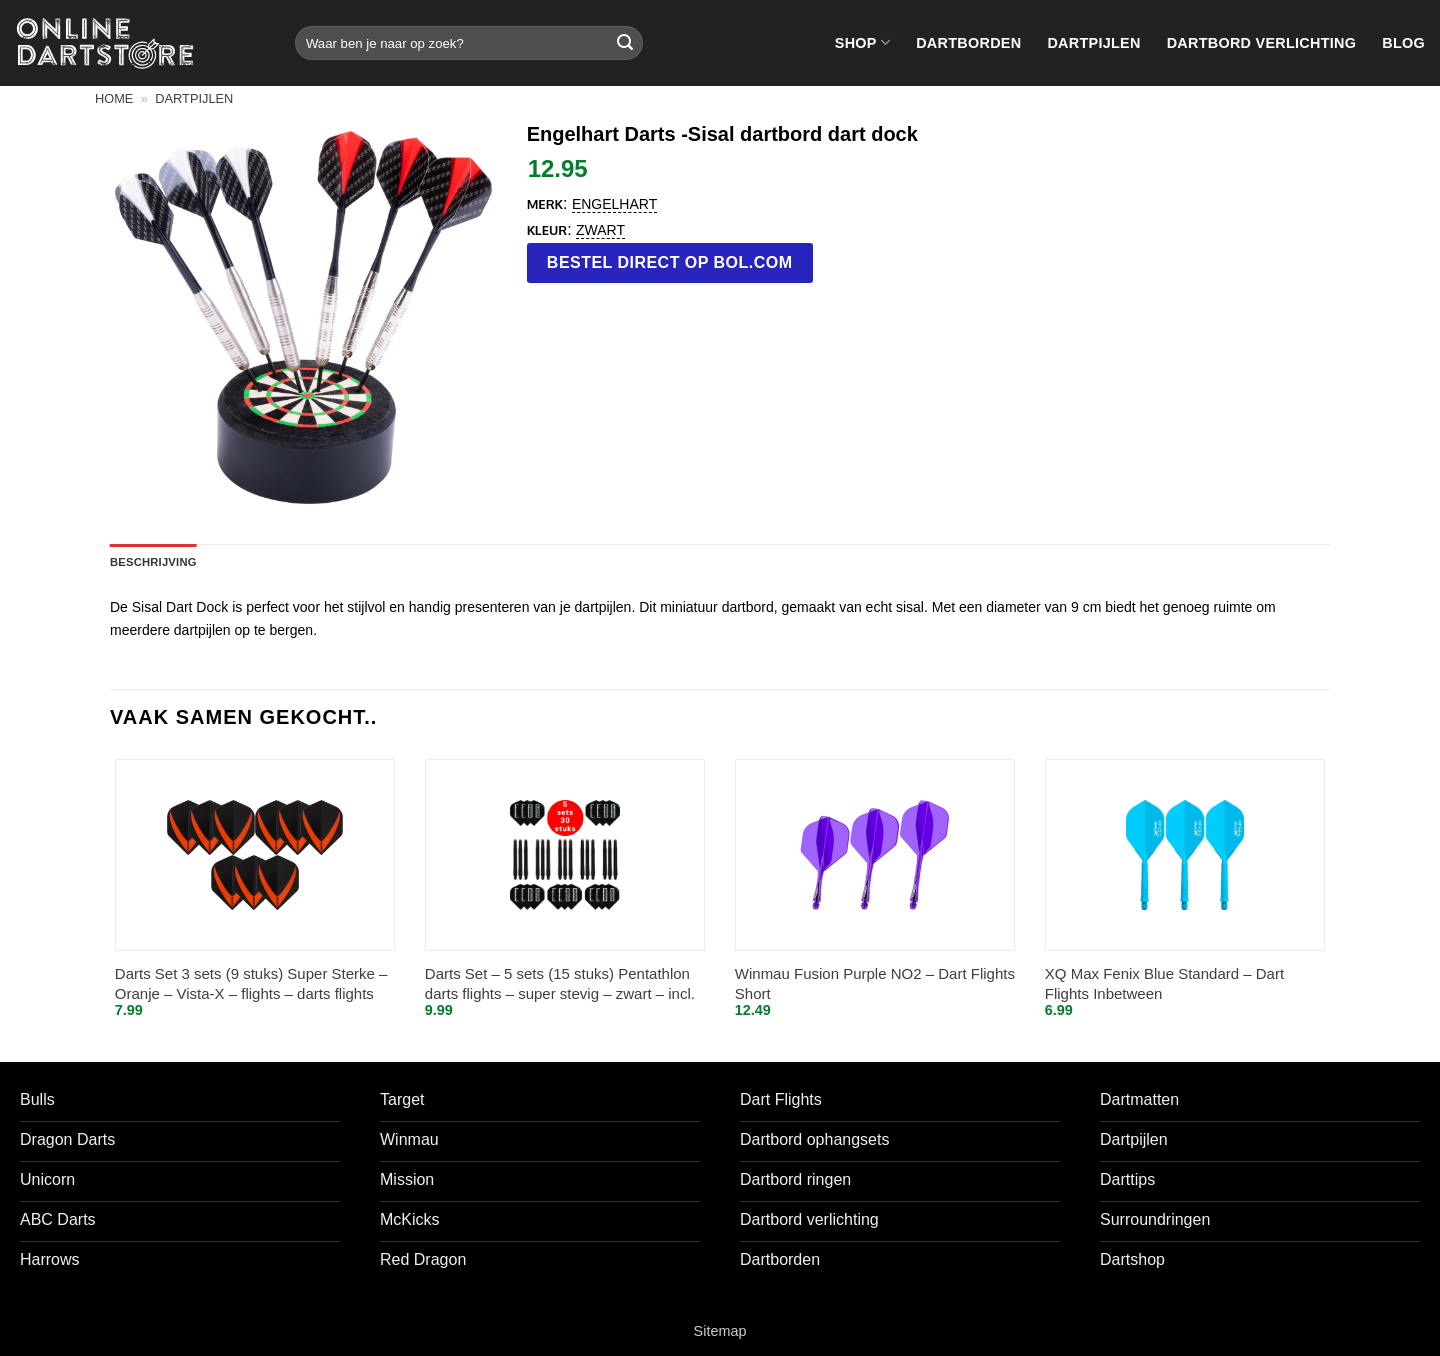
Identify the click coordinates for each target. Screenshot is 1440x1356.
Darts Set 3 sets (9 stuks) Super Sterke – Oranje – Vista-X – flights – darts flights (251, 983)
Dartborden (968, 43)
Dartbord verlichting (1262, 43)
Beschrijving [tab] (153, 562)
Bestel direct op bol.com (670, 262)
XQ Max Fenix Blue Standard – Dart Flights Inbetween (1164, 983)
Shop (862, 42)
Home (114, 98)
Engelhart (614, 204)
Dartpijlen (1093, 43)
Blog (1403, 43)
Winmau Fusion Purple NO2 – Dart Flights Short (875, 983)
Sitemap (720, 1331)
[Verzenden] (625, 43)
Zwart (600, 230)
